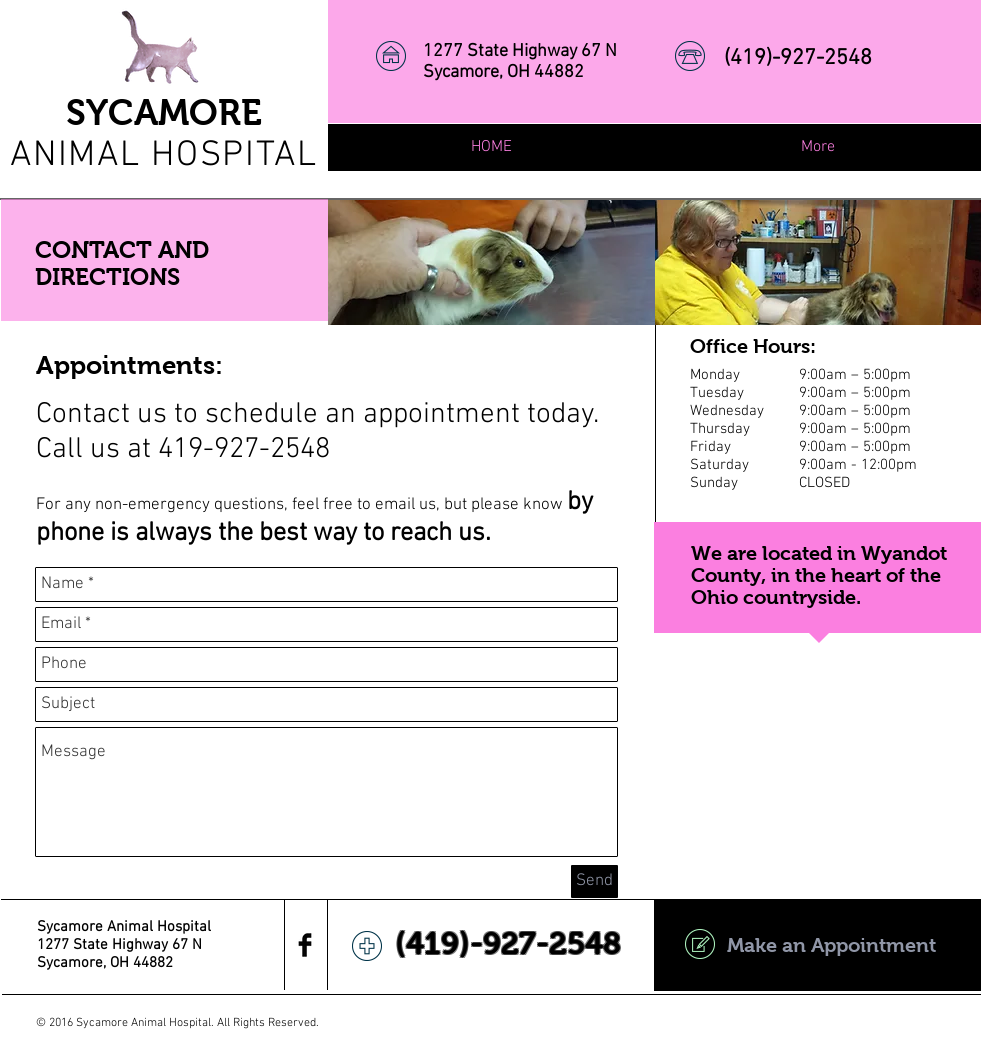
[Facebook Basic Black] (305, 945)
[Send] (594, 881)
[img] (491, 262)
